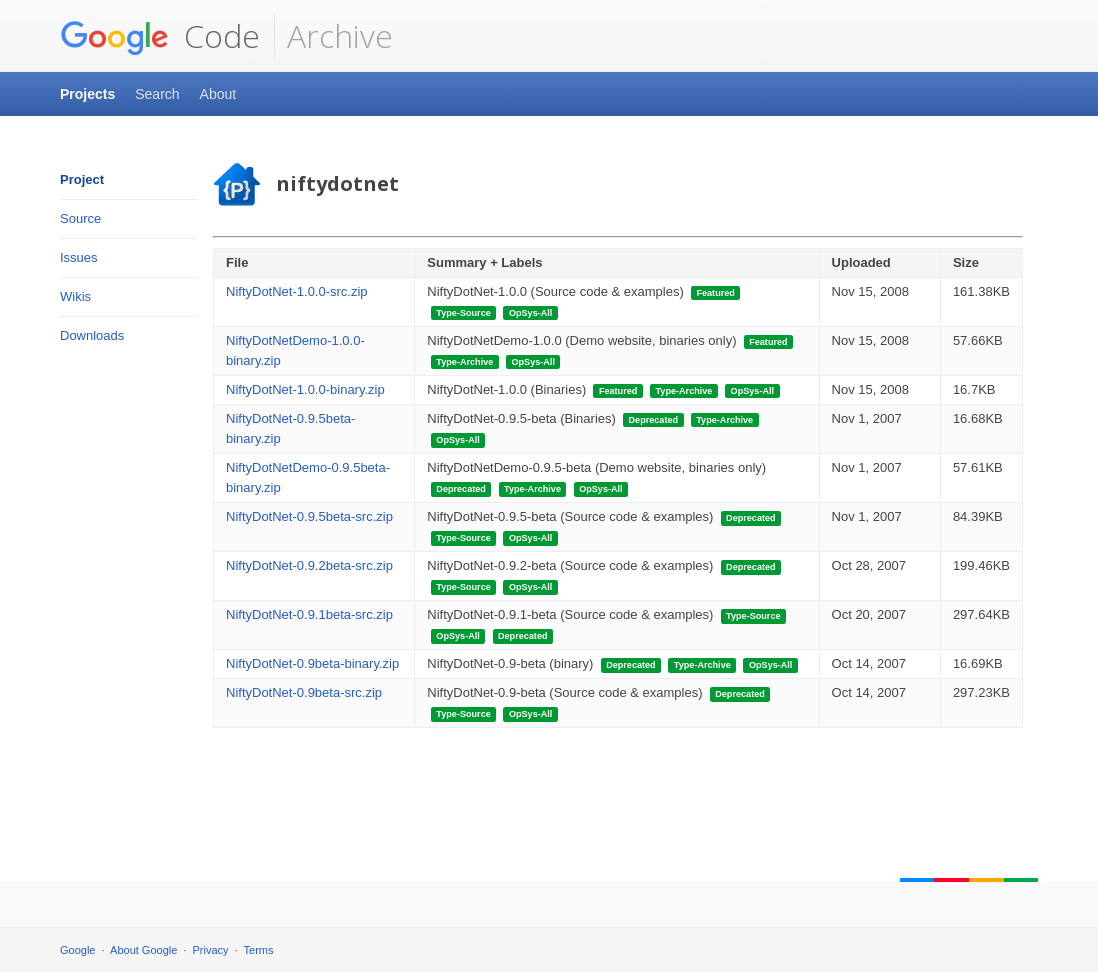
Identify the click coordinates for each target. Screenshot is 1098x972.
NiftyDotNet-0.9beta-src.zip (304, 692)
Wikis (75, 296)
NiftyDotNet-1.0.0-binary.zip (305, 389)
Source (80, 218)
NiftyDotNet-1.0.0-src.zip (297, 291)
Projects (87, 94)
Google (77, 950)
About (218, 94)
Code (160, 36)
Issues (79, 257)
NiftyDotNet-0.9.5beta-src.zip (309, 516)
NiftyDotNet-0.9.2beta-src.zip (309, 565)
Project (82, 179)
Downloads (92, 335)
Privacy (211, 950)
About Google (143, 950)
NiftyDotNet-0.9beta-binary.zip (312, 663)
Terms (259, 950)
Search (157, 94)
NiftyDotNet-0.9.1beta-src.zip (309, 614)
